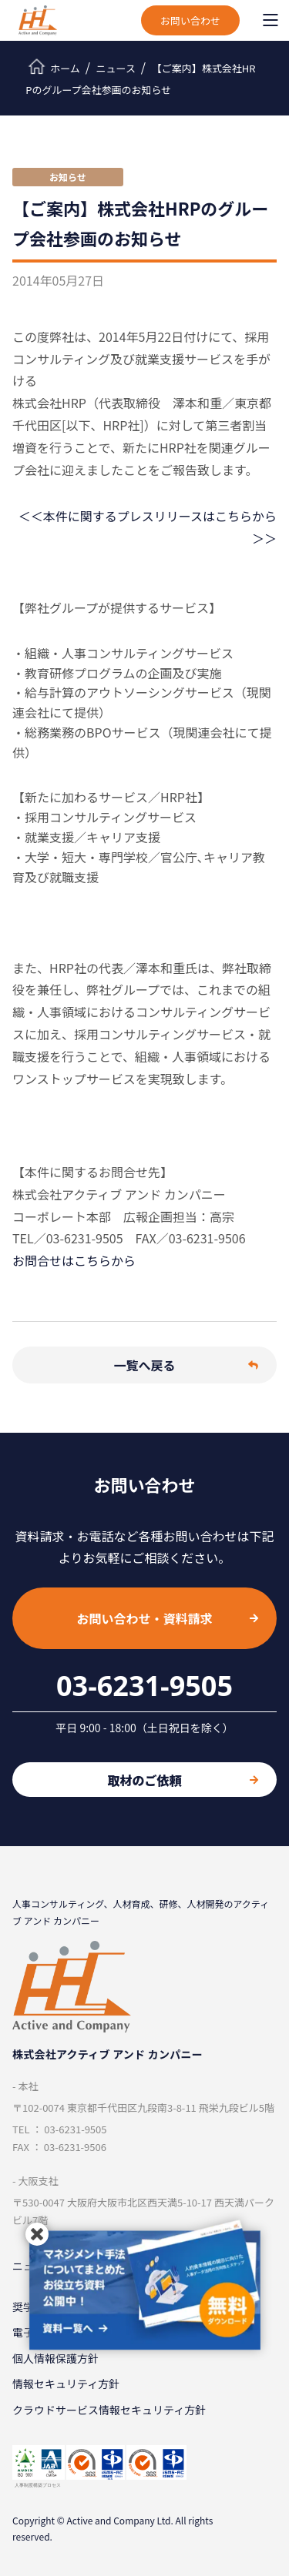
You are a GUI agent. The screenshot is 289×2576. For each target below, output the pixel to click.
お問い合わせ (190, 20)
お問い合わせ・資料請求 (167, 1618)
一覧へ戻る (185, 1365)
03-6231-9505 (144, 1686)
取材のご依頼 (182, 1780)
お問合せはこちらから (74, 1260)
